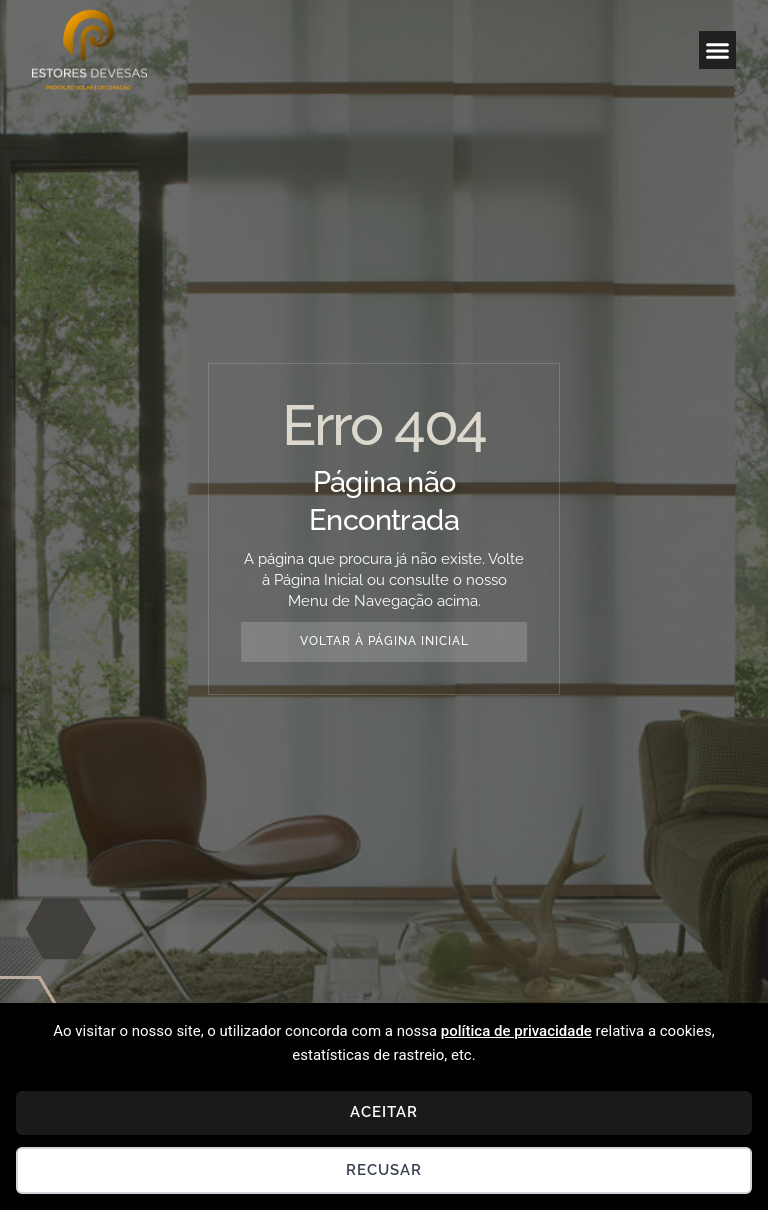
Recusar (384, 1170)
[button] (718, 50)
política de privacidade (516, 1031)
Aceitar (384, 1112)
